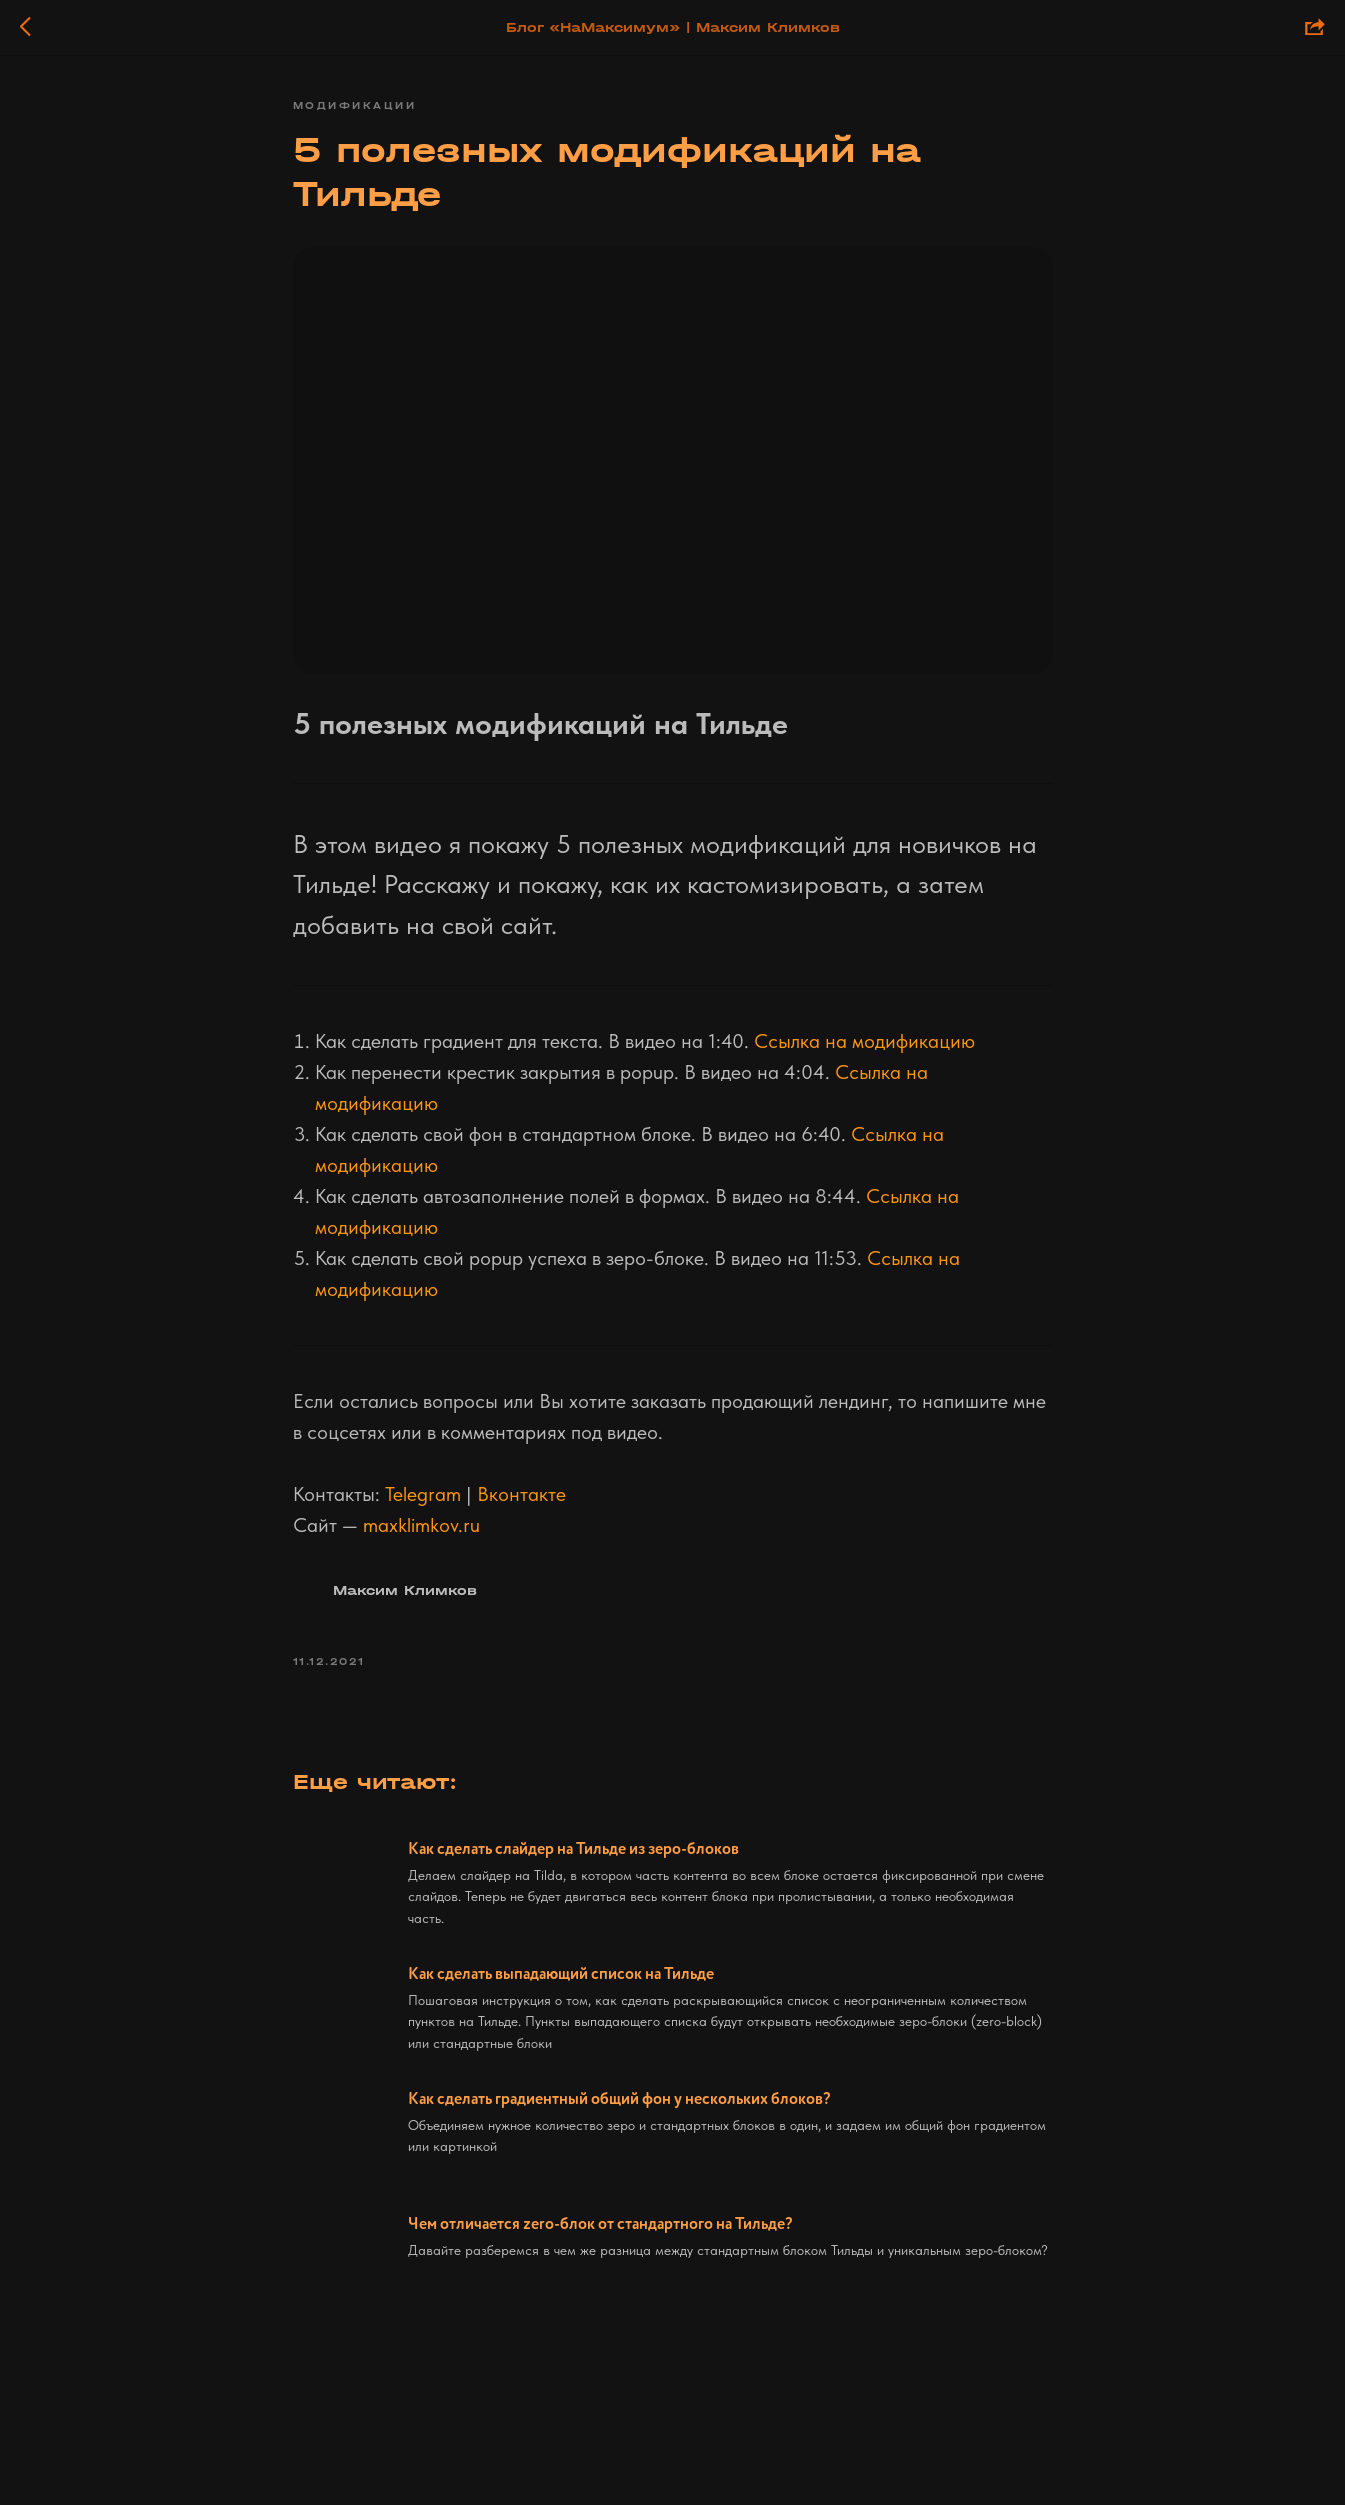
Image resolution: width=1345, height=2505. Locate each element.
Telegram (423, 1494)
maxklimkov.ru (421, 1525)
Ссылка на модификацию (864, 1041)
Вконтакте (521, 1494)
